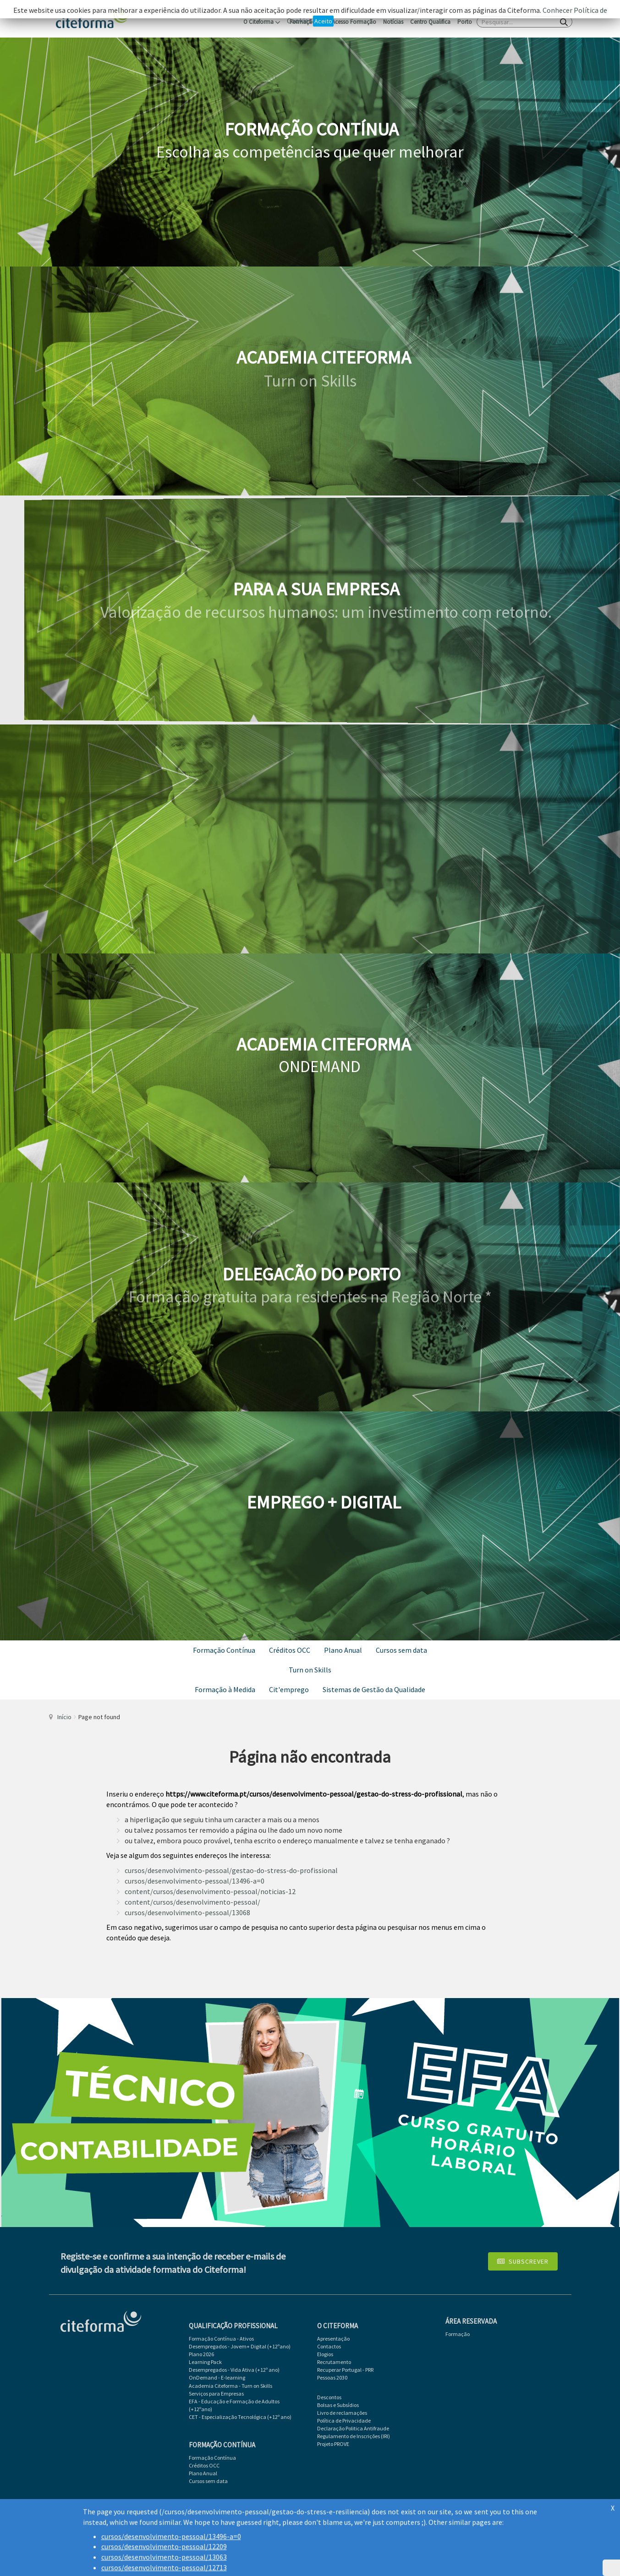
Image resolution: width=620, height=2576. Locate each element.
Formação (457, 2334)
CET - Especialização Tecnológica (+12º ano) (240, 2416)
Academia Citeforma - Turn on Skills (230, 2385)
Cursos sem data (401, 1650)
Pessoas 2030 (332, 2377)
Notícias (393, 22)
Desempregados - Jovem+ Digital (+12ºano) (240, 2346)
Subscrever (523, 2261)
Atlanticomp (550, 2502)
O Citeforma (261, 22)
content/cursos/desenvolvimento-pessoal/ (192, 1901)
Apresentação (333, 2338)
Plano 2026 (201, 2354)
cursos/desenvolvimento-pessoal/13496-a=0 (194, 1880)
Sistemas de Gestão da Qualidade (374, 1689)
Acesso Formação (354, 22)
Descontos (329, 2397)
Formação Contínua (224, 1650)
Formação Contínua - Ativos (221, 2338)
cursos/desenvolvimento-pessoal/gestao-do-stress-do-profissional (231, 1870)
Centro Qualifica (430, 22)
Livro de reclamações (342, 2412)
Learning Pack (205, 2361)
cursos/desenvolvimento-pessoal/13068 (187, 1912)
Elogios (325, 2354)
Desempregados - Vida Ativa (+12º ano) (234, 2369)
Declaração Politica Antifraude (353, 2428)
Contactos (329, 2346)
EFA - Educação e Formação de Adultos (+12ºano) (234, 2405)
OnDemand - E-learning (217, 2377)
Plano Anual (343, 1650)
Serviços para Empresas (216, 2393)
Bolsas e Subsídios (338, 2405)
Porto (464, 22)
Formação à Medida (225, 1689)
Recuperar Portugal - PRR (345, 2369)
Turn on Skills (310, 1669)
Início (64, 1717)
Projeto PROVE (333, 2443)
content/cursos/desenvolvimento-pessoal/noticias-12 (210, 1891)
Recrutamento (334, 2361)
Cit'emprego (289, 1689)
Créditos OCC (289, 1650)
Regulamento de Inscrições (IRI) (353, 2436)
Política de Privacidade (344, 2420)
